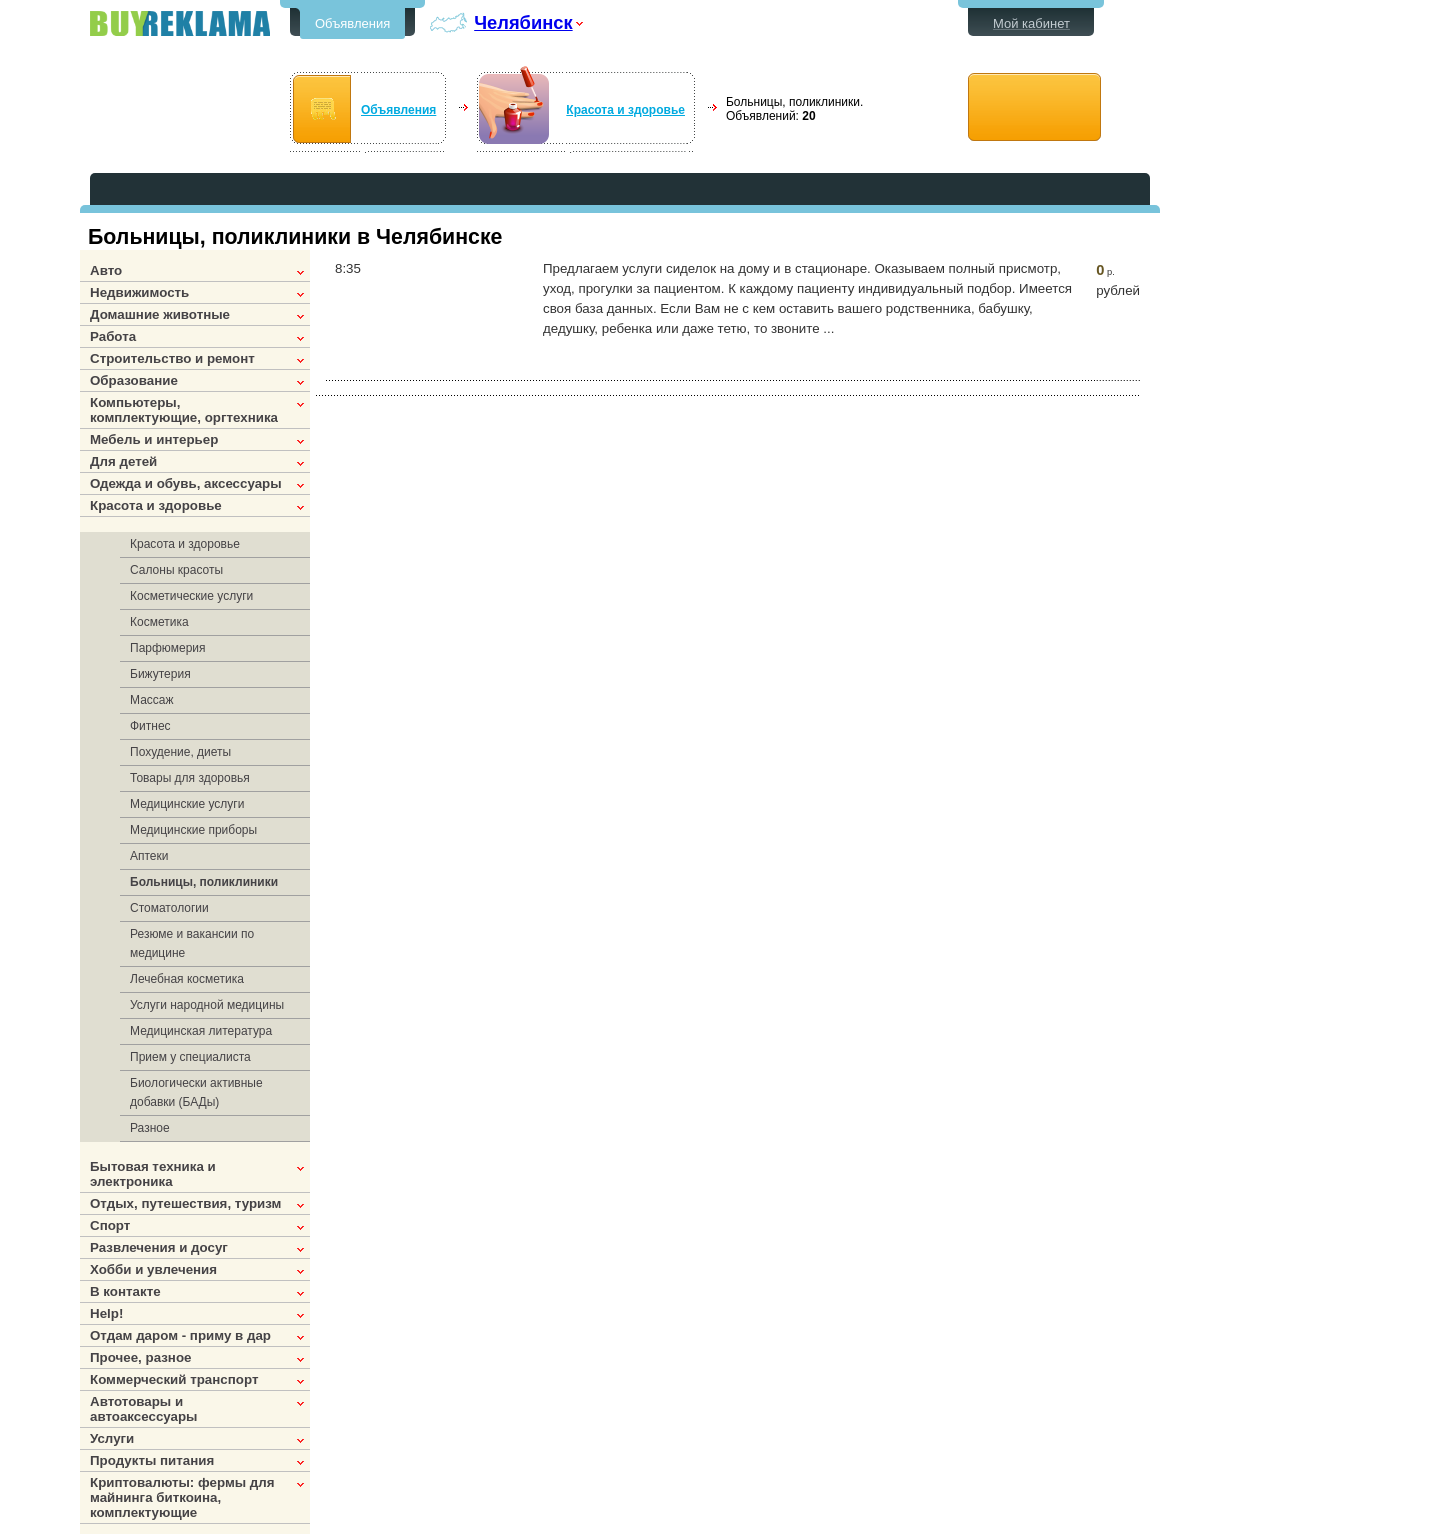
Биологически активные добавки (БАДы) (196, 1092)
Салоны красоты (176, 570)
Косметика (159, 622)
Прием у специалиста (190, 1057)
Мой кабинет (1031, 23)
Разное (150, 1128)
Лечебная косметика (187, 979)
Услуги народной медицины (207, 1005)
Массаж (152, 700)
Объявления (352, 23)
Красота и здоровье (625, 110)
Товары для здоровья (190, 778)
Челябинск (523, 22)
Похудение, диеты (180, 752)
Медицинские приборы (193, 830)
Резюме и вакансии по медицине (192, 943)
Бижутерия (160, 674)
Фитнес (150, 726)
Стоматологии (169, 908)
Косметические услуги (191, 596)
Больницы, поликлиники (204, 882)
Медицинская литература (201, 1031)
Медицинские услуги (187, 804)
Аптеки (149, 856)
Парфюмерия (168, 648)
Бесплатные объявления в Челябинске (180, 23)
